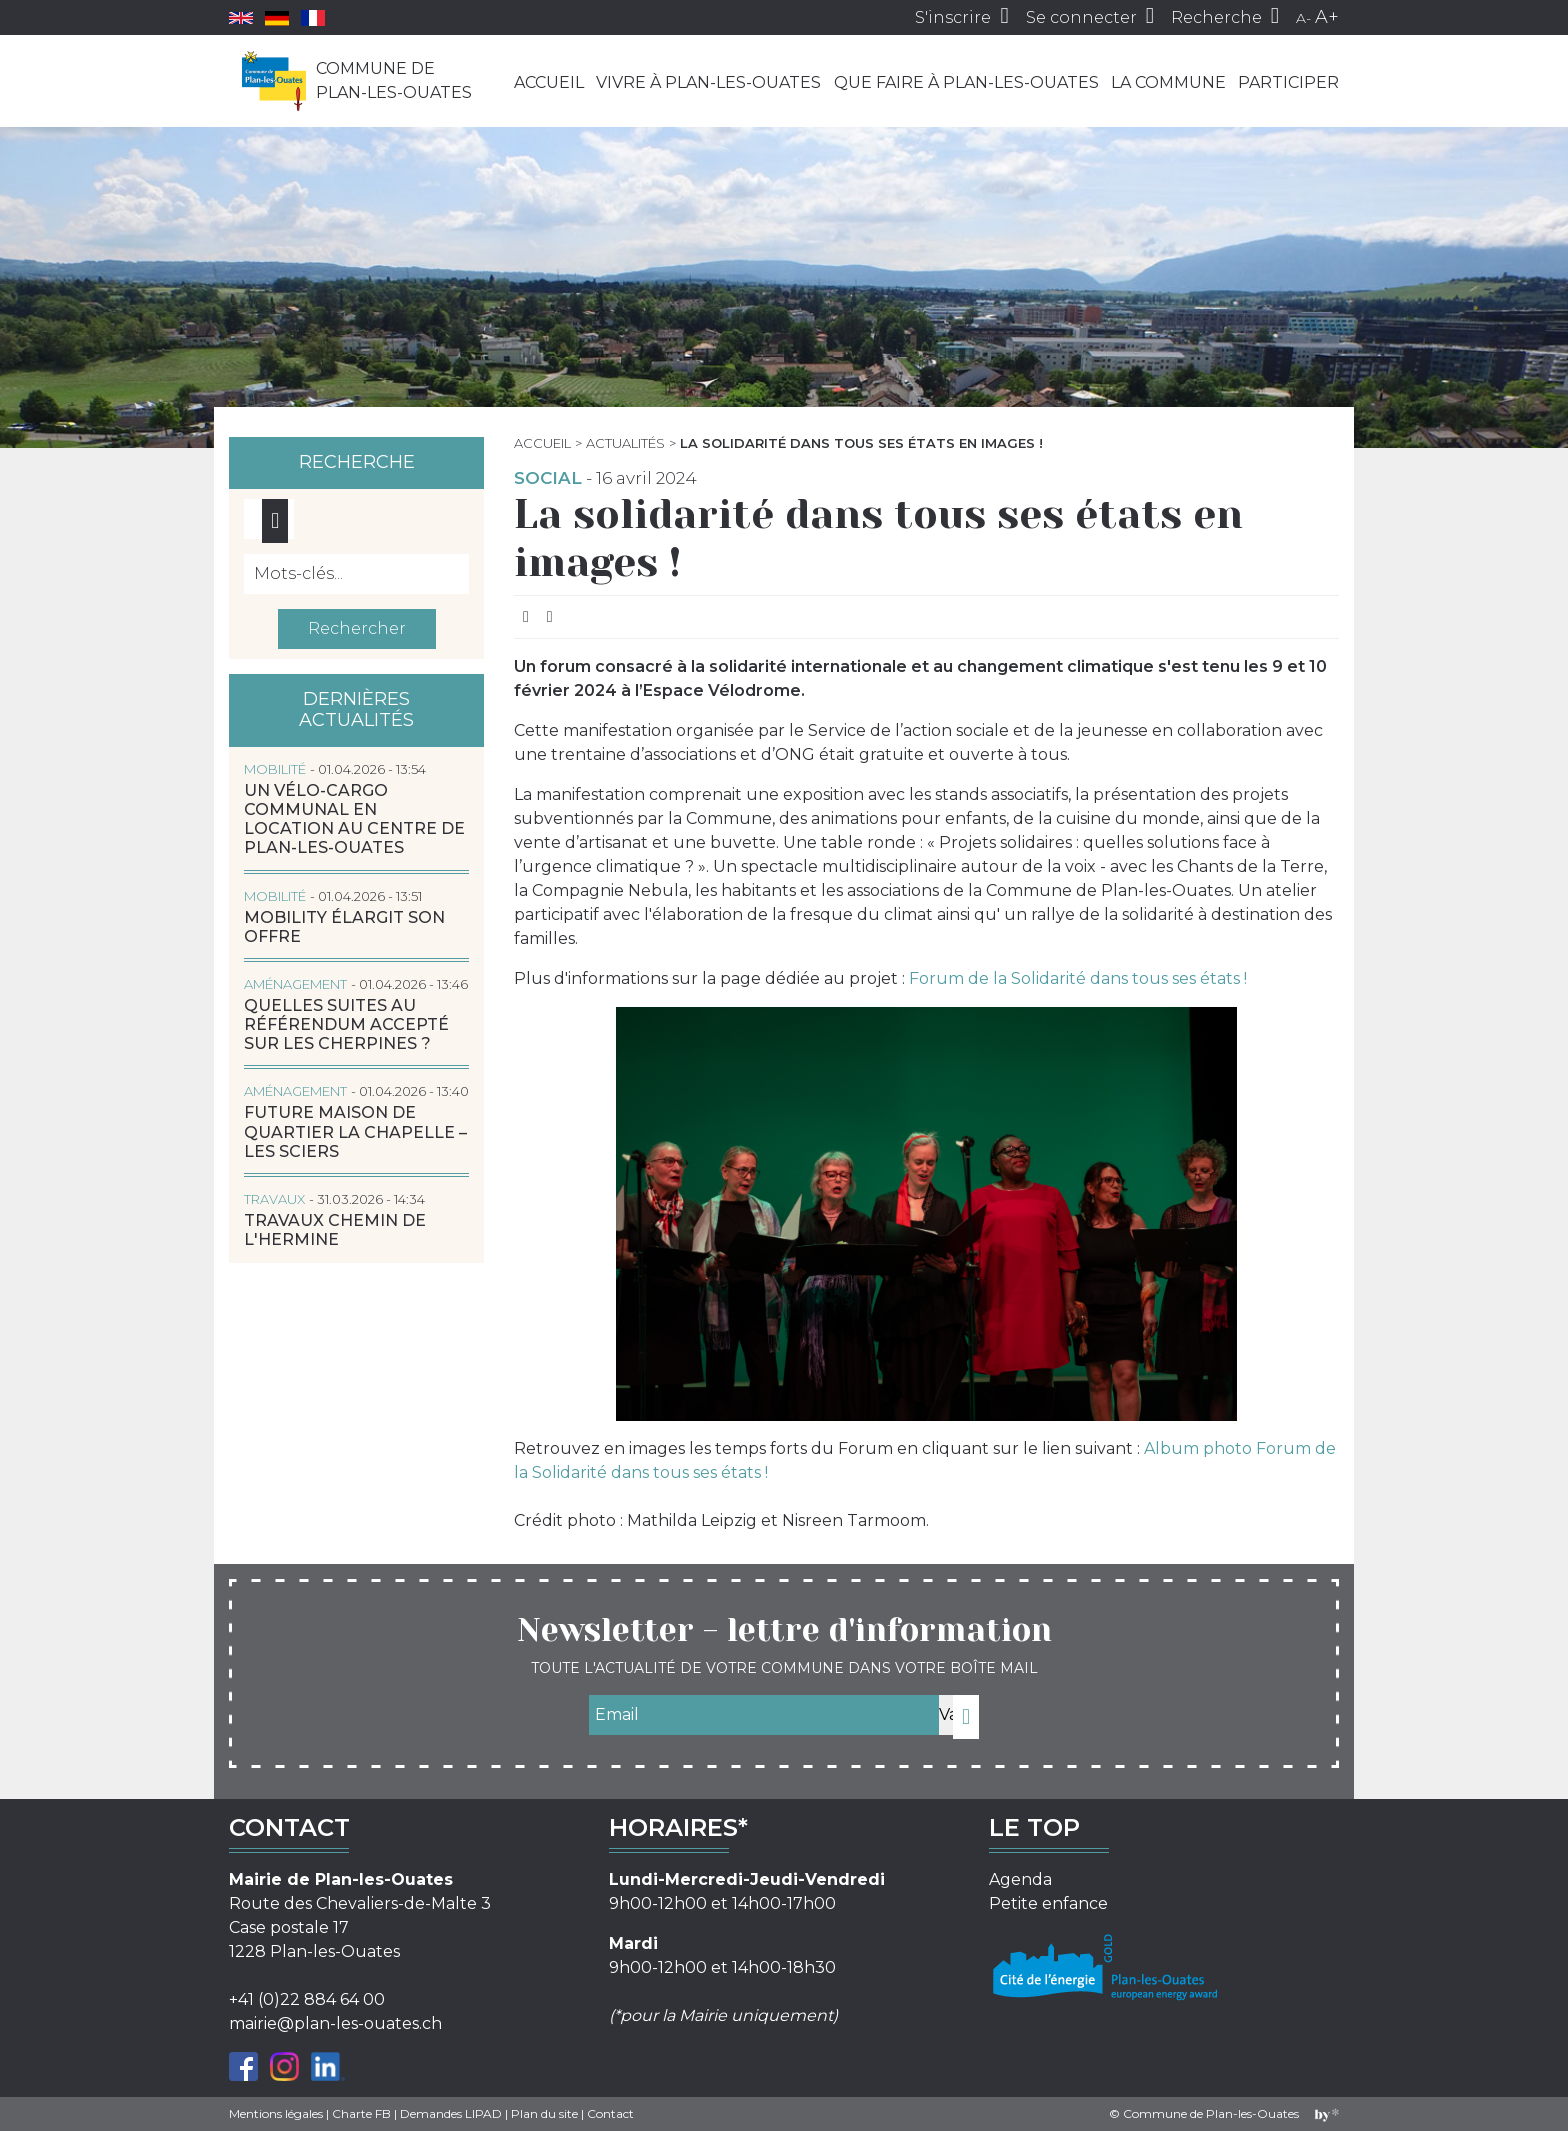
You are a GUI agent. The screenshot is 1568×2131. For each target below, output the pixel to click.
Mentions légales (276, 2113)
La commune (1168, 82)
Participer (1288, 82)
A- (1303, 18)
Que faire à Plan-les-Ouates (966, 82)
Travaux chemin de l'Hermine (335, 1230)
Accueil (549, 82)
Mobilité (275, 769)
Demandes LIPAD (451, 2113)
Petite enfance (1048, 1903)
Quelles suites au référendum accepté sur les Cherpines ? (346, 1024)
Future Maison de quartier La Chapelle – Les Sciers (355, 1131)
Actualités (625, 443)
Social (548, 478)
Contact (610, 2113)
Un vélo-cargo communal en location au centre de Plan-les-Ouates (354, 819)
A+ (1327, 17)
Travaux (274, 1199)
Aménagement (295, 984)
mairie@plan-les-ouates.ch (335, 2023)
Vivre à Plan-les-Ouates (708, 82)
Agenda (1020, 1879)
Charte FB (361, 2113)
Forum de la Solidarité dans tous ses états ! (1078, 978)
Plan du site (544, 2113)
